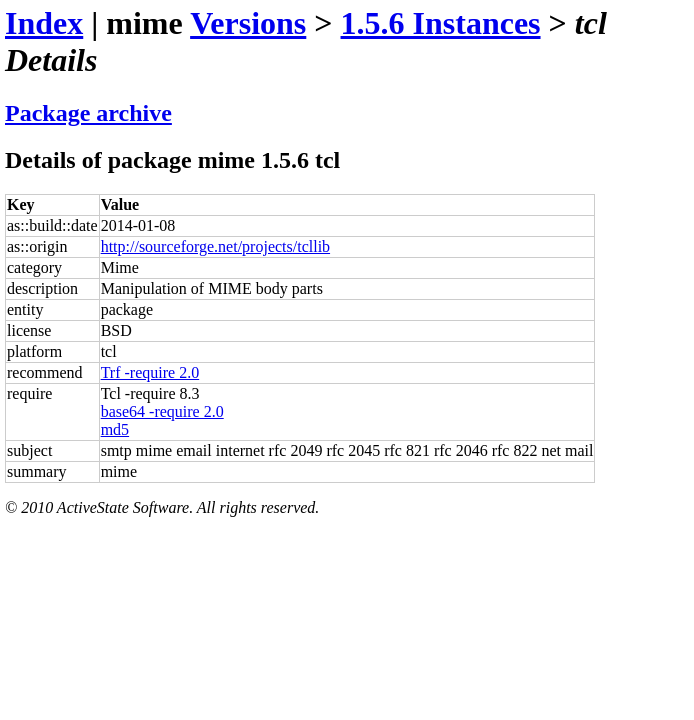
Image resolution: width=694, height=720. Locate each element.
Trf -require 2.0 (150, 372)
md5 (115, 429)
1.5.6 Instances (441, 23)
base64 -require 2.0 (162, 411)
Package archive (88, 113)
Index (44, 23)
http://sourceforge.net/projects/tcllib (215, 246)
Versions (248, 23)
